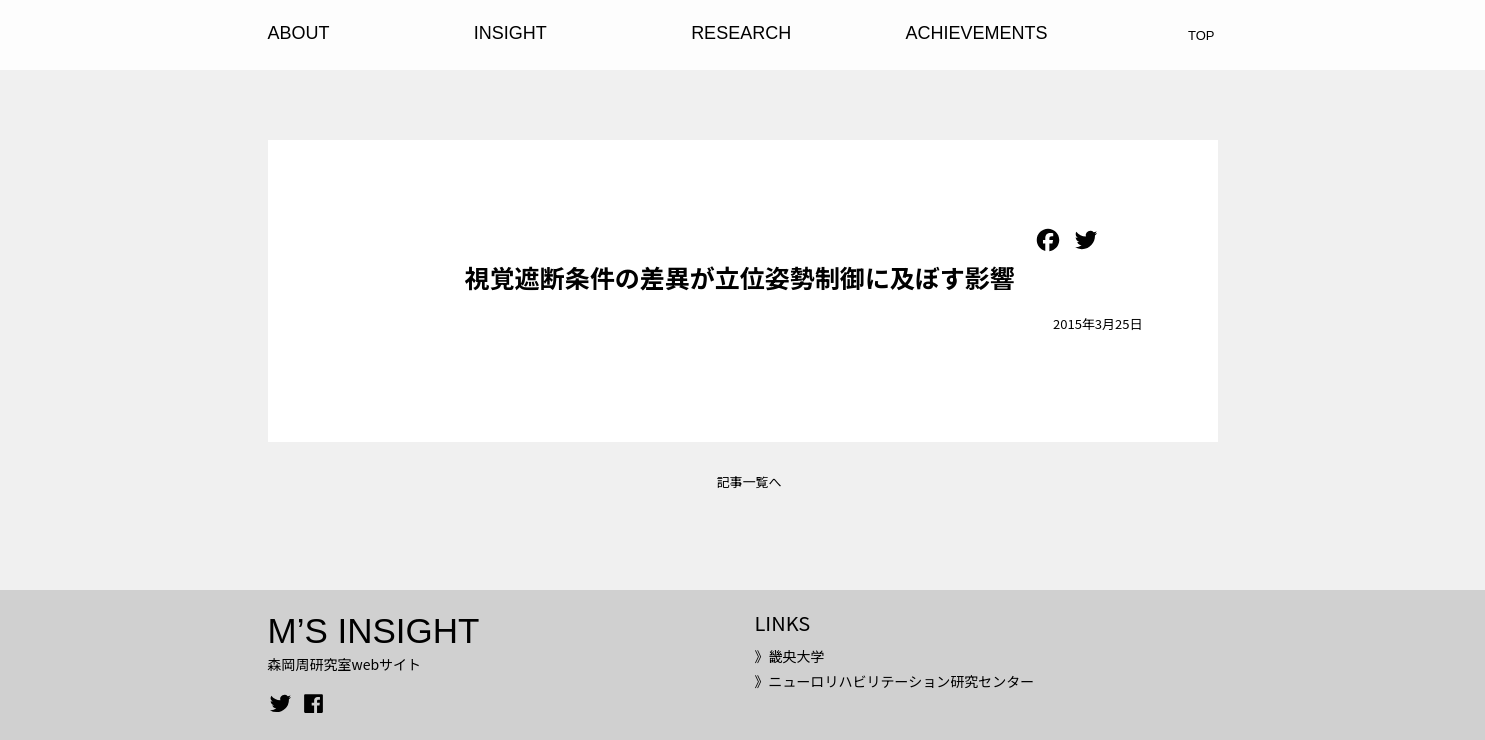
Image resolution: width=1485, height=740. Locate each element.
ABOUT (299, 33)
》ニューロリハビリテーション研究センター (894, 681)
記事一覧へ (748, 481)
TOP (1201, 35)
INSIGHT (510, 33)
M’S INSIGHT (374, 630)
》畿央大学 (789, 656)
